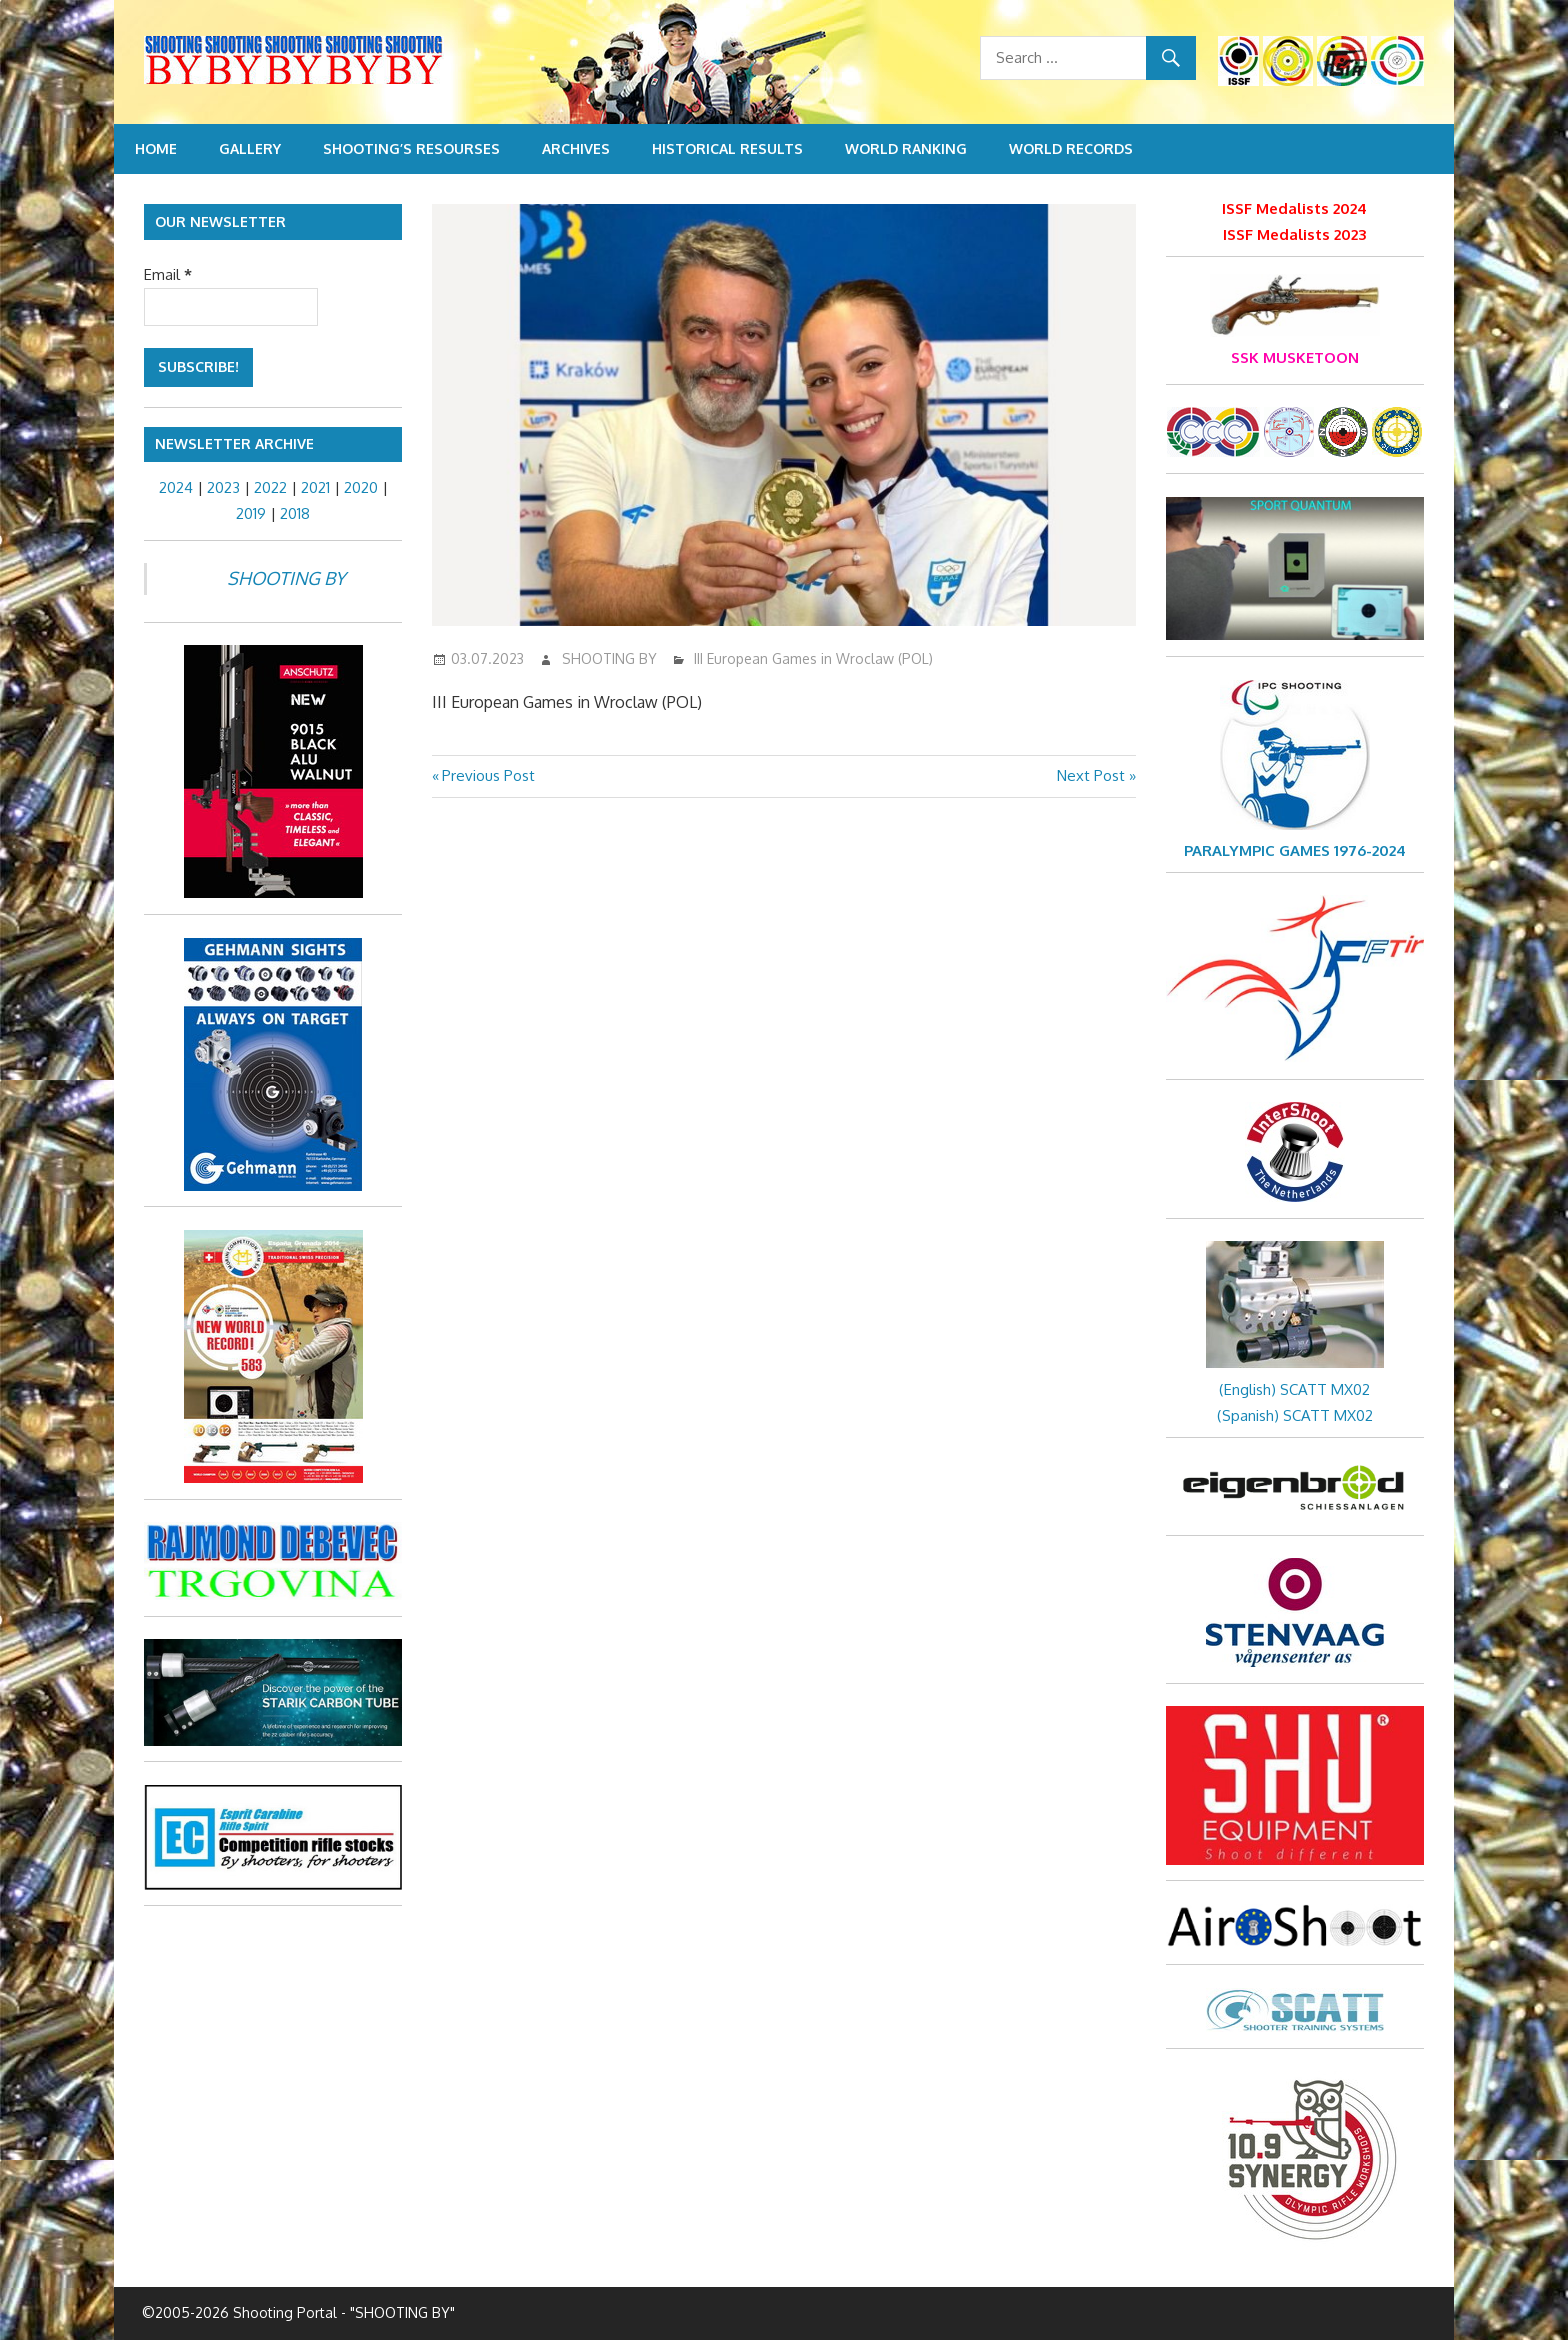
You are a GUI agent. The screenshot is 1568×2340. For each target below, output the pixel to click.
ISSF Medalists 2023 (1294, 234)
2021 (315, 487)
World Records (1071, 148)
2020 (361, 487)
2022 (270, 487)
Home (156, 148)
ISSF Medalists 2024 (1294, 208)
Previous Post (488, 775)
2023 (223, 487)
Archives (576, 148)
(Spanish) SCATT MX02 (1295, 1415)
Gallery (250, 148)
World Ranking (906, 148)
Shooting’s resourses (411, 148)
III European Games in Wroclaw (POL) (813, 658)
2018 (295, 513)
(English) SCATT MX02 (1294, 1389)
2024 (176, 487)
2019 (251, 513)
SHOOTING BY (609, 658)
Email (168, 274)
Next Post (1091, 775)
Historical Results (727, 148)
